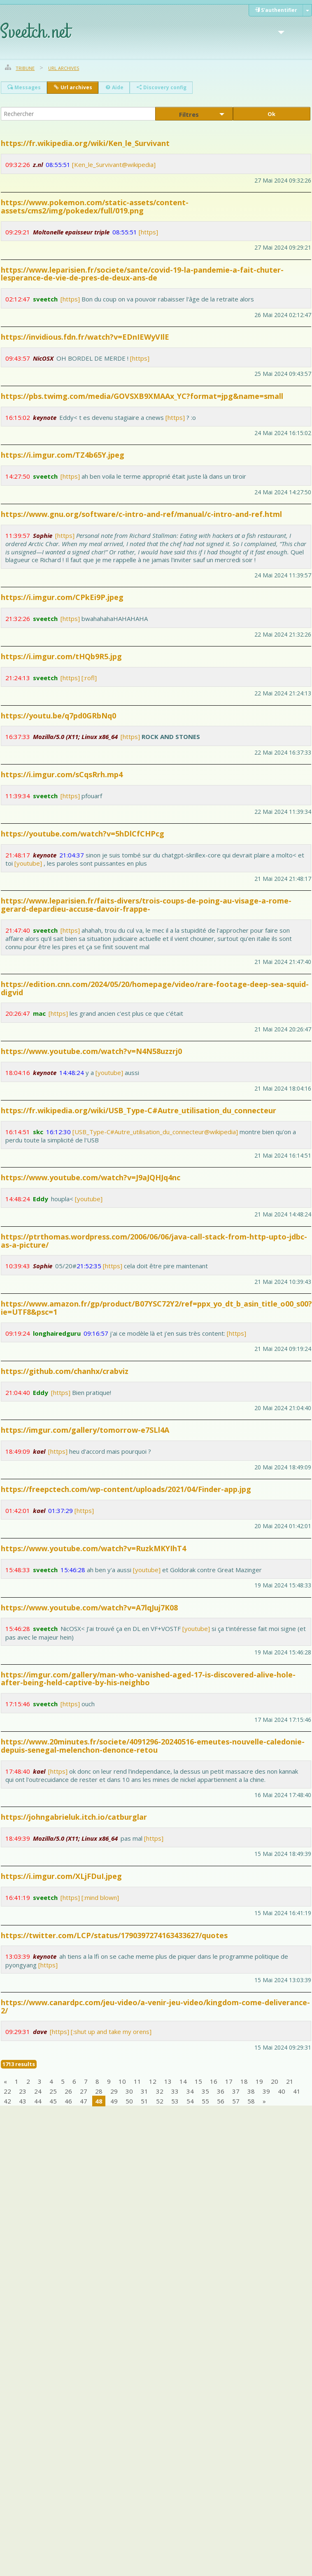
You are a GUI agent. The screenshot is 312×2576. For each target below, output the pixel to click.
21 (289, 2081)
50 (129, 2101)
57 (236, 2101)
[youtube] (28, 863)
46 (68, 2101)
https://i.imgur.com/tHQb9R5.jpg (61, 656)
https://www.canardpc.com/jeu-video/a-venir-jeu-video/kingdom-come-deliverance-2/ (155, 2006)
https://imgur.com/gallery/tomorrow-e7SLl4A (85, 1430)
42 (7, 2101)
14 (183, 2081)
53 (175, 2101)
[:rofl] (89, 678)
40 (281, 2091)
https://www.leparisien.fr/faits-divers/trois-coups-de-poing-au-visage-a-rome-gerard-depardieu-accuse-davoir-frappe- (146, 905)
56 (220, 2101)
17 (229, 2081)
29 (114, 2091)
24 (38, 2091)
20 (274, 2081)
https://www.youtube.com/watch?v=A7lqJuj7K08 (89, 1607)
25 (53, 2091)
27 (83, 2091)
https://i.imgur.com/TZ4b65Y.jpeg (62, 455)
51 (144, 2101)
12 (152, 2081)
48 (98, 2101)
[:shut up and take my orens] (111, 2031)
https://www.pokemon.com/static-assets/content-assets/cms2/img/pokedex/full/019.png (95, 206)
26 (68, 2091)
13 (168, 2081)
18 (244, 2081)
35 (205, 2091)
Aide (114, 87)
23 (22, 2091)
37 (236, 2091)
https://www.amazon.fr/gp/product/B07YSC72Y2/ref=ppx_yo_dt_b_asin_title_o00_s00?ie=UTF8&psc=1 (156, 1308)
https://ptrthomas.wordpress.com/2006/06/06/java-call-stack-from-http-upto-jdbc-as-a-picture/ (154, 1241)
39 (266, 2091)
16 (213, 2081)
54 (190, 2101)
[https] (148, 232)
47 (83, 2101)
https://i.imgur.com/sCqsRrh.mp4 (62, 774)
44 (38, 2101)
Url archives (63, 68)
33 (175, 2091)
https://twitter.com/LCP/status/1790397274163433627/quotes (114, 1935)
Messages (24, 87)
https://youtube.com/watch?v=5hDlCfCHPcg (82, 834)
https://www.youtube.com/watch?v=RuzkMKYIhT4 (93, 1548)
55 (205, 2101)
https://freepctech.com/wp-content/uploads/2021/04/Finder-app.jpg (126, 1489)
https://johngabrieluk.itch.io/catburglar (74, 1817)
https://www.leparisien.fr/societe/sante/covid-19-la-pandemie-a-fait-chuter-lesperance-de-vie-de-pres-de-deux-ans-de (142, 274)
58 (251, 2101)
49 (114, 2101)
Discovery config (161, 87)
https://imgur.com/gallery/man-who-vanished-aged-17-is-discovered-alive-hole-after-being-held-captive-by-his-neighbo (148, 1679)
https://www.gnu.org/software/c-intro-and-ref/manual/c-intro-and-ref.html (141, 514)
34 (190, 2091)
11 (137, 2081)
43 (22, 2101)
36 (220, 2091)
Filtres (189, 114)
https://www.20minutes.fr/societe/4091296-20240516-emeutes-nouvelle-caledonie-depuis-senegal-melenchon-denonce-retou (153, 1746)
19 (259, 2081)
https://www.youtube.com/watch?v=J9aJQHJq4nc (90, 1177)
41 (296, 2091)
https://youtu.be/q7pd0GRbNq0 (58, 715)
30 (129, 2091)
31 (144, 2091)
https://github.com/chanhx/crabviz (64, 1371)
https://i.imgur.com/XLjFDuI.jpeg (61, 1876)
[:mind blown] (100, 1897)
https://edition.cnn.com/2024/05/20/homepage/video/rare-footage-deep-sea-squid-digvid (155, 988)
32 (159, 2091)
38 (251, 2091)
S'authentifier (276, 10)
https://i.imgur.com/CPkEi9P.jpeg (62, 597)
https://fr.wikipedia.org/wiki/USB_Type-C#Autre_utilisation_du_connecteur (138, 1110)
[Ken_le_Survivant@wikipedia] (114, 164)
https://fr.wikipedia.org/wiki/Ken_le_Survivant (85, 143)
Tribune (25, 68)
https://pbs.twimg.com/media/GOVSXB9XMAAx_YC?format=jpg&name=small (142, 396)
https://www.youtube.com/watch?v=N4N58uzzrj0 (91, 1051)
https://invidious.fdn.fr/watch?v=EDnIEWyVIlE (85, 337)
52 (159, 2101)
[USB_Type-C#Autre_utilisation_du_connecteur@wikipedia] (155, 1132)
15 (198, 2081)
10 (122, 2081)
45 (53, 2101)
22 (7, 2091)
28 (98, 2091)
